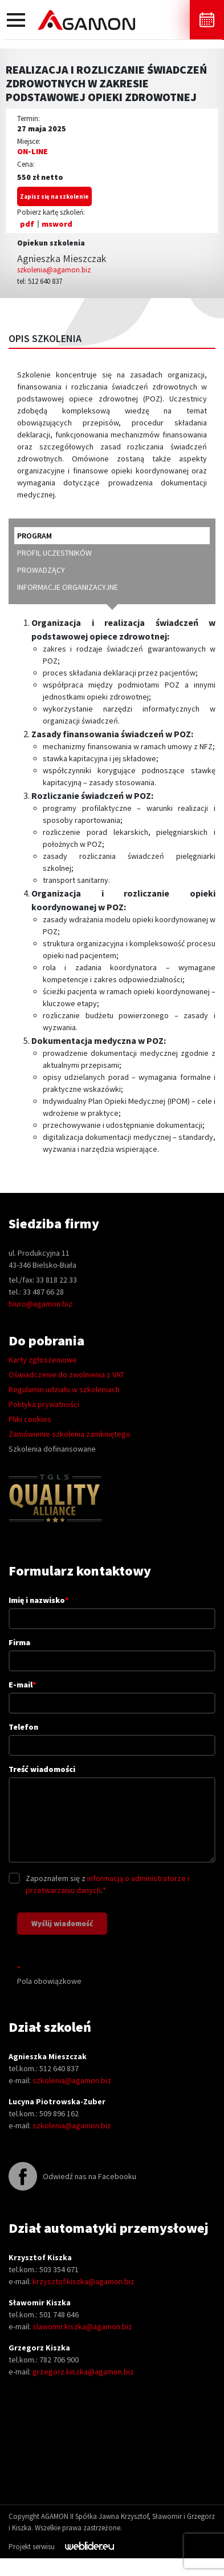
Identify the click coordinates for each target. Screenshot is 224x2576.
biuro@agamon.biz (40, 1304)
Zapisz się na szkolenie (54, 196)
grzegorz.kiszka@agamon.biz (83, 2371)
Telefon (112, 1736)
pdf (27, 224)
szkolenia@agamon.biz (54, 270)
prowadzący (41, 570)
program (34, 536)
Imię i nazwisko (112, 1608)
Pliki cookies (30, 1419)
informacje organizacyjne (67, 587)
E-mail (112, 1693)
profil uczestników (54, 553)
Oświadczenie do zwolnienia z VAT (66, 1374)
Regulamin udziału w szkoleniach (64, 1389)
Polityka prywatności (44, 1404)
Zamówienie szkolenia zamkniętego (70, 1434)
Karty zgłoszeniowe (43, 1360)
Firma (112, 1651)
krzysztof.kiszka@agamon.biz (83, 2281)
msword (57, 224)
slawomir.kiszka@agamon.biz (82, 2326)
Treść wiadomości (112, 1814)
